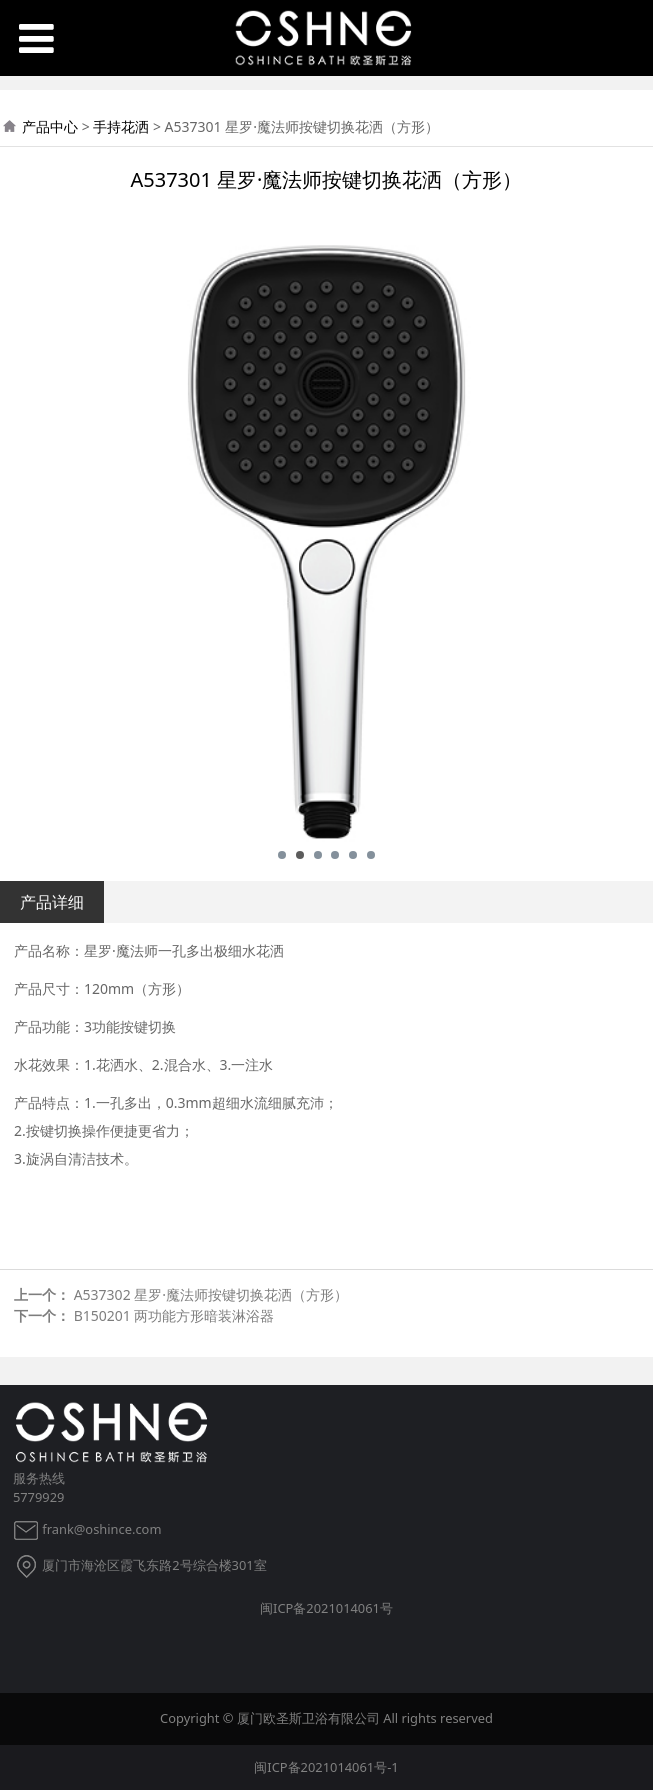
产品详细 (52, 902)
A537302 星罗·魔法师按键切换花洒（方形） (211, 1294)
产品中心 (50, 126)
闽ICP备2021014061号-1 (326, 1767)
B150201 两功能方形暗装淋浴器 (174, 1315)
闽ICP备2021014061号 (326, 1608)
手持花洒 (121, 126)
